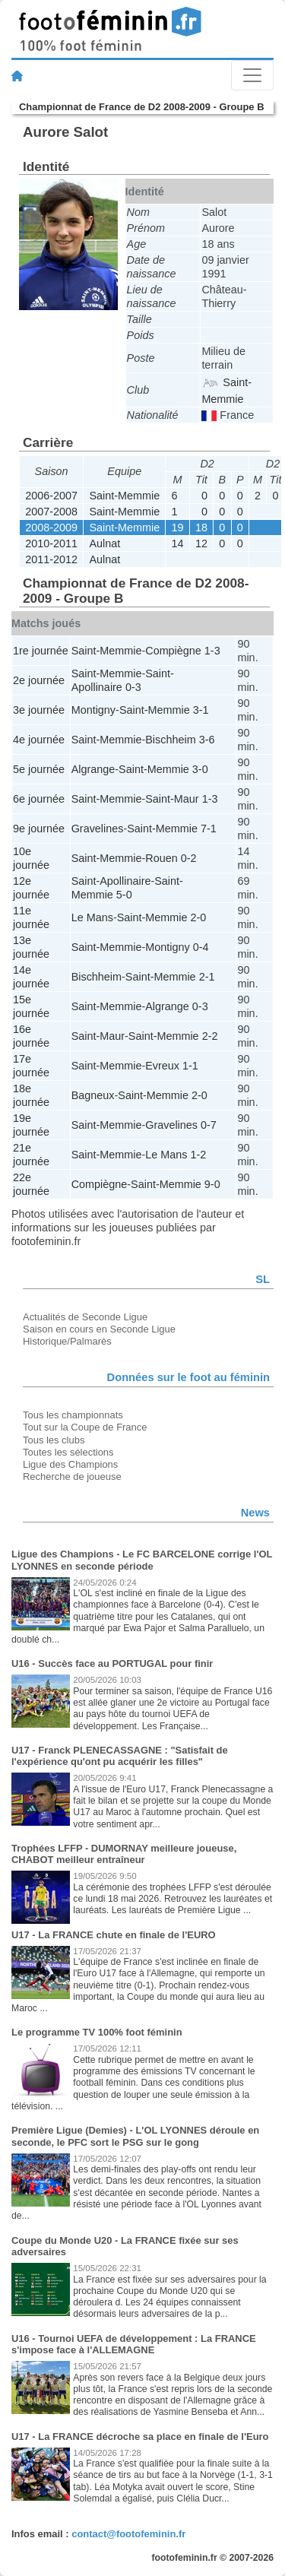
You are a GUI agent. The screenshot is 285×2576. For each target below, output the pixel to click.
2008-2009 (51, 527)
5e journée (39, 769)
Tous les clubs (53, 1440)
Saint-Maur (171, 799)
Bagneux (93, 1095)
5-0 (124, 895)
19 (178, 527)
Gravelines (97, 828)
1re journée (40, 651)
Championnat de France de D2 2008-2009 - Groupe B (141, 106)
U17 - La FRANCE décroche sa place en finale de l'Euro (140, 2436)
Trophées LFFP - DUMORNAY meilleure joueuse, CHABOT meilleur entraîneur (123, 1854)
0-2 (189, 858)
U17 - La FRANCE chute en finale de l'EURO (113, 1935)
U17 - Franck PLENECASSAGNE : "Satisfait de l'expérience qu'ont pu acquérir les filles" (119, 1756)
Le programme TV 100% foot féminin (96, 2032)
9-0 (212, 1184)
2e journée (39, 680)
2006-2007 (51, 496)
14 (178, 543)
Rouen (161, 858)
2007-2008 (51, 511)
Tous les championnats (73, 1415)
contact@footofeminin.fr (128, 2534)
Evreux (162, 1066)
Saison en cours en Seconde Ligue (99, 1329)
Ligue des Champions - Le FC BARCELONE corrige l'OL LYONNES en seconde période (141, 1560)
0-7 (209, 1125)
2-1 (207, 977)
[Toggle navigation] (252, 75)
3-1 (201, 710)
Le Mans (92, 917)
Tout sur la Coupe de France (85, 1427)
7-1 (209, 828)
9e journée (39, 828)
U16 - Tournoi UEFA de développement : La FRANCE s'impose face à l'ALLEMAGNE (133, 2344)
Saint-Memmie (124, 496)
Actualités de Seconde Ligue (85, 1317)
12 (201, 543)
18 (201, 527)
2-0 (198, 917)
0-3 (133, 687)
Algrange (93, 769)
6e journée (39, 799)
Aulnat (104, 543)
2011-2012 (51, 559)
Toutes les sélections (68, 1452)
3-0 (200, 769)
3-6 (207, 740)
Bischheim (170, 740)
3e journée (39, 710)
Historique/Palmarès (67, 1341)
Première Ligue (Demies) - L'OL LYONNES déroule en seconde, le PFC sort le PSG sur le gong (135, 2136)
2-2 (210, 1036)
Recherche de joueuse (72, 1476)
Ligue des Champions (70, 1464)
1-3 (212, 651)
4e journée (39, 740)
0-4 (201, 947)
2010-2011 (51, 543)
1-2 (198, 1155)
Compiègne (173, 651)
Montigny (93, 710)
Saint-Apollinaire (111, 881)
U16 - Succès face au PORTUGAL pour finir (112, 1663)
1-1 (190, 1066)
